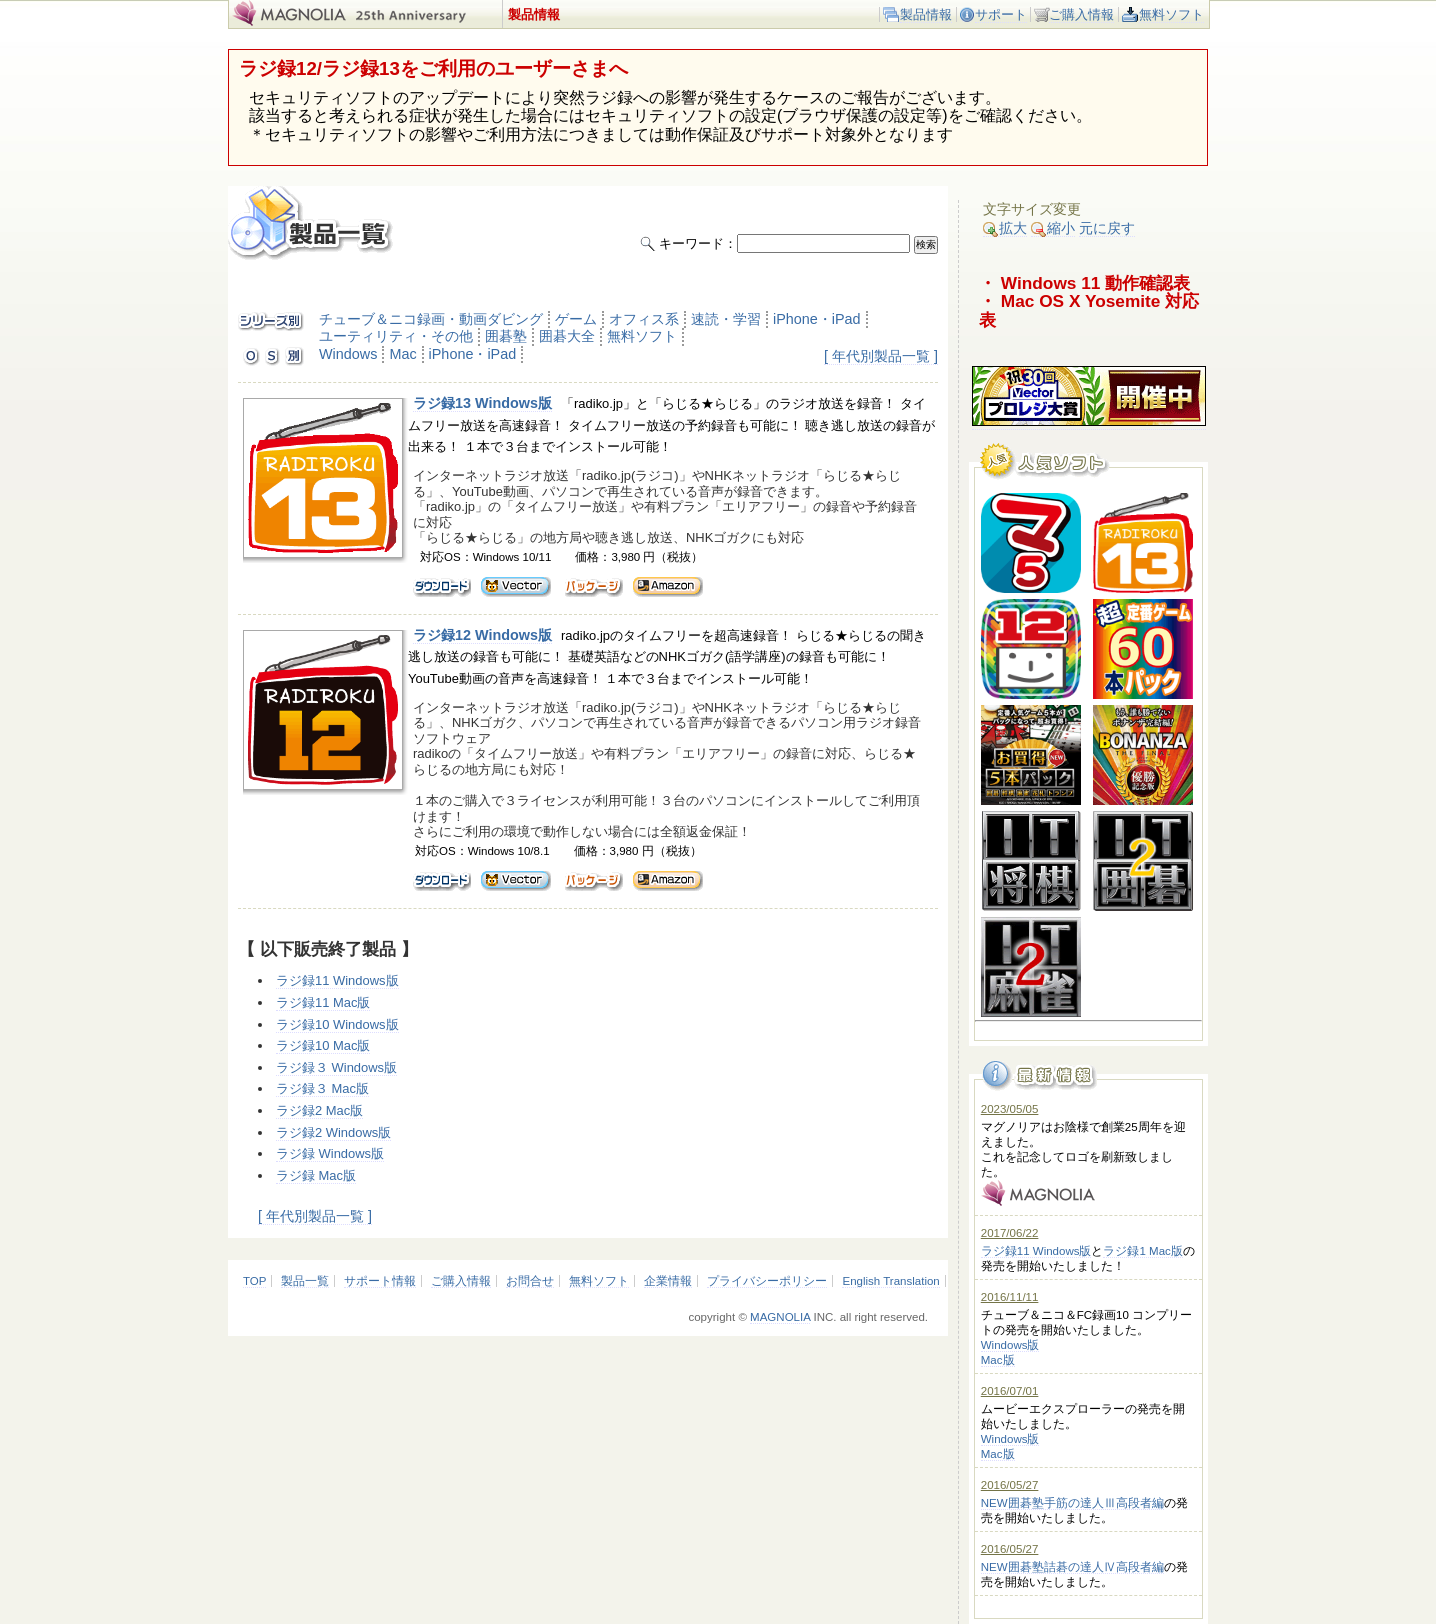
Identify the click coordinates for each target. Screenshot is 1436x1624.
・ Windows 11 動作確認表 (1084, 283)
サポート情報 (380, 1281)
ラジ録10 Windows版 (337, 1024)
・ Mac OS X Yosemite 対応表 (1089, 310)
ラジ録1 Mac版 (1142, 1251)
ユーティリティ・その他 (396, 336)
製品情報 (926, 14)
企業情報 (668, 1281)
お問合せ (530, 1281)
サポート (1001, 14)
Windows (348, 354)
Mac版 (998, 1360)
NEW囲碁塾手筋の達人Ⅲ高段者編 (1072, 1503)
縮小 (1053, 228)
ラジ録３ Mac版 (322, 1088)
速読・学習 (726, 319)
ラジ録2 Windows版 (333, 1132)
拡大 (1005, 228)
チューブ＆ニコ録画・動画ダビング (431, 319)
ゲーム (576, 319)
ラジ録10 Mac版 (323, 1045)
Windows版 (1010, 1345)
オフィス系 (644, 319)
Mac (402, 354)
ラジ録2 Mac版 (319, 1110)
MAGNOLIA (780, 1317)
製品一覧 (305, 1281)
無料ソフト (1171, 14)
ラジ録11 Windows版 (337, 980)
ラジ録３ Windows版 (336, 1067)
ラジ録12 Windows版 (482, 635)
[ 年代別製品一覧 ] (881, 356)
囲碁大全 (567, 336)
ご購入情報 (1081, 14)
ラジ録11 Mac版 (323, 1002)
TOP (254, 1281)
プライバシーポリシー (767, 1281)
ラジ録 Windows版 (330, 1153)
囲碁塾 (506, 336)
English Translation (890, 1281)
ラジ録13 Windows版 (482, 403)
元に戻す (1107, 228)
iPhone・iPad (817, 319)
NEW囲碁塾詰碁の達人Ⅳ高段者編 (1072, 1567)
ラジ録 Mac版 (316, 1175)
